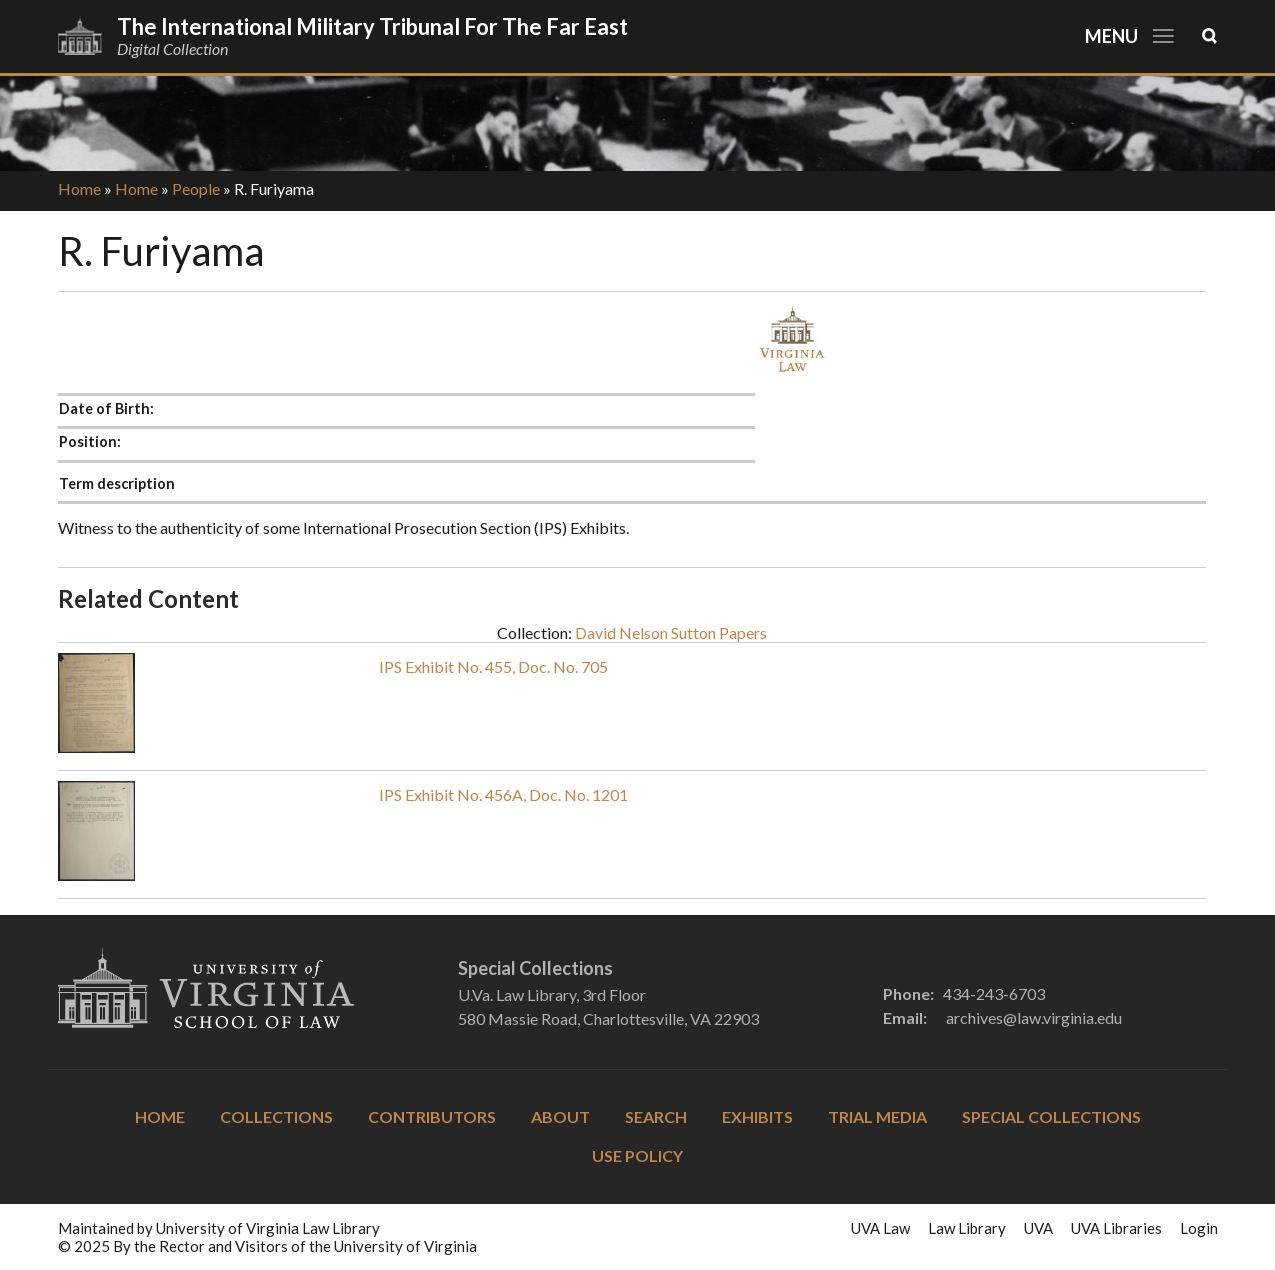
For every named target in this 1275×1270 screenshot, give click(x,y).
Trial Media (877, 1116)
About (560, 1116)
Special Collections (1051, 1116)
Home (79, 188)
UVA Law (880, 1228)
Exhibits (757, 1116)
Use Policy (637, 1155)
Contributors (432, 1116)
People (196, 188)
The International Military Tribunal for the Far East (372, 26)
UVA (1038, 1228)
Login (1199, 1228)
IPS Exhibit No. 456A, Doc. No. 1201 (503, 794)
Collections (276, 1116)
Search (656, 1116)
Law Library (967, 1228)
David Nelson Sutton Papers (671, 632)
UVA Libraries (1116, 1228)
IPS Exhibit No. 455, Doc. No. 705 (493, 666)
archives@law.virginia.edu (1034, 1017)
